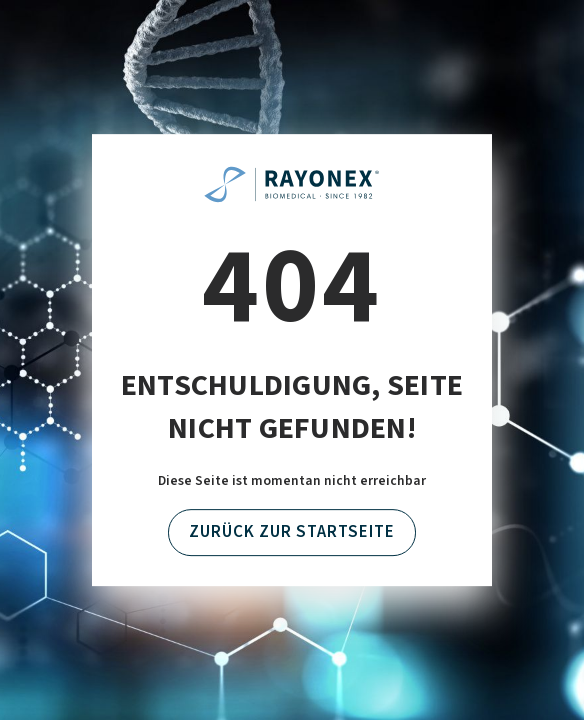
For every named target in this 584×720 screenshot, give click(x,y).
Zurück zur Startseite (292, 533)
